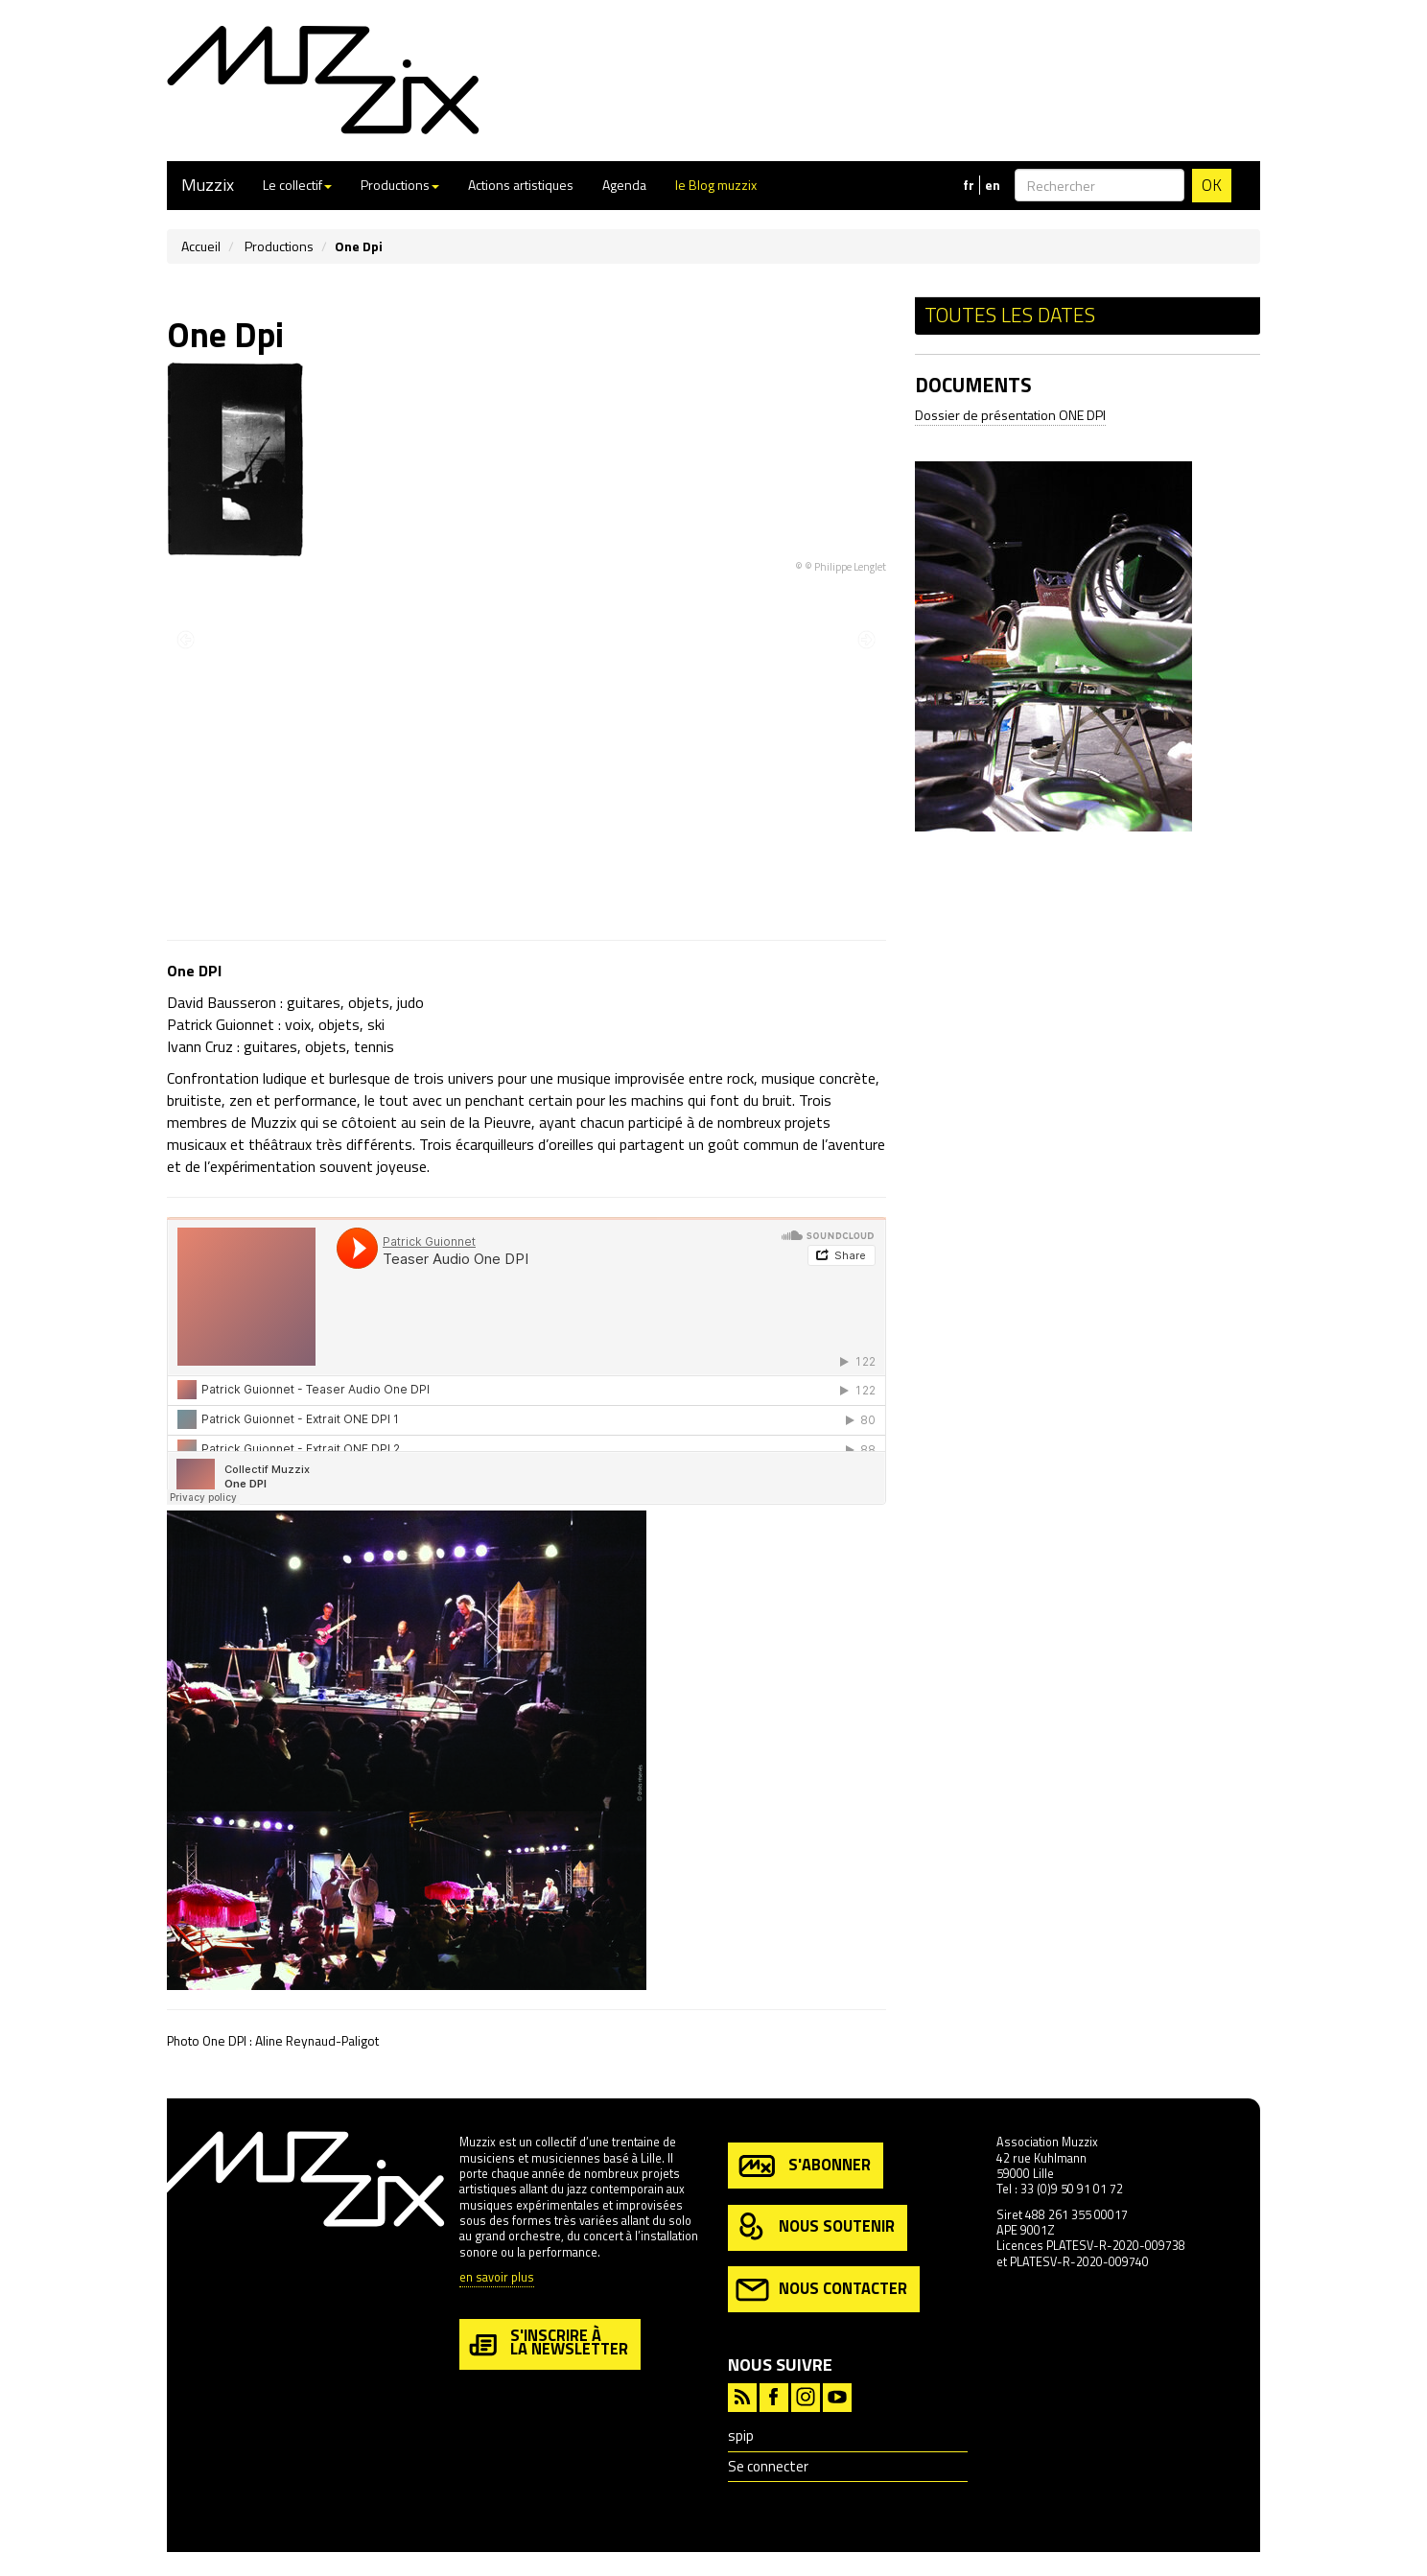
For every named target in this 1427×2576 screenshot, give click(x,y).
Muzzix (207, 185)
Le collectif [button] (297, 185)
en (992, 185)
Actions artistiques (520, 185)
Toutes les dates (1009, 314)
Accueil (201, 246)
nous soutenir (815, 2227)
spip (741, 2435)
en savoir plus (496, 2278)
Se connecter (768, 2466)
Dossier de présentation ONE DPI (1010, 415)
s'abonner (803, 2166)
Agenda (624, 185)
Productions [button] (400, 185)
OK (1212, 185)
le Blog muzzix (716, 185)
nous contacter (821, 2290)
